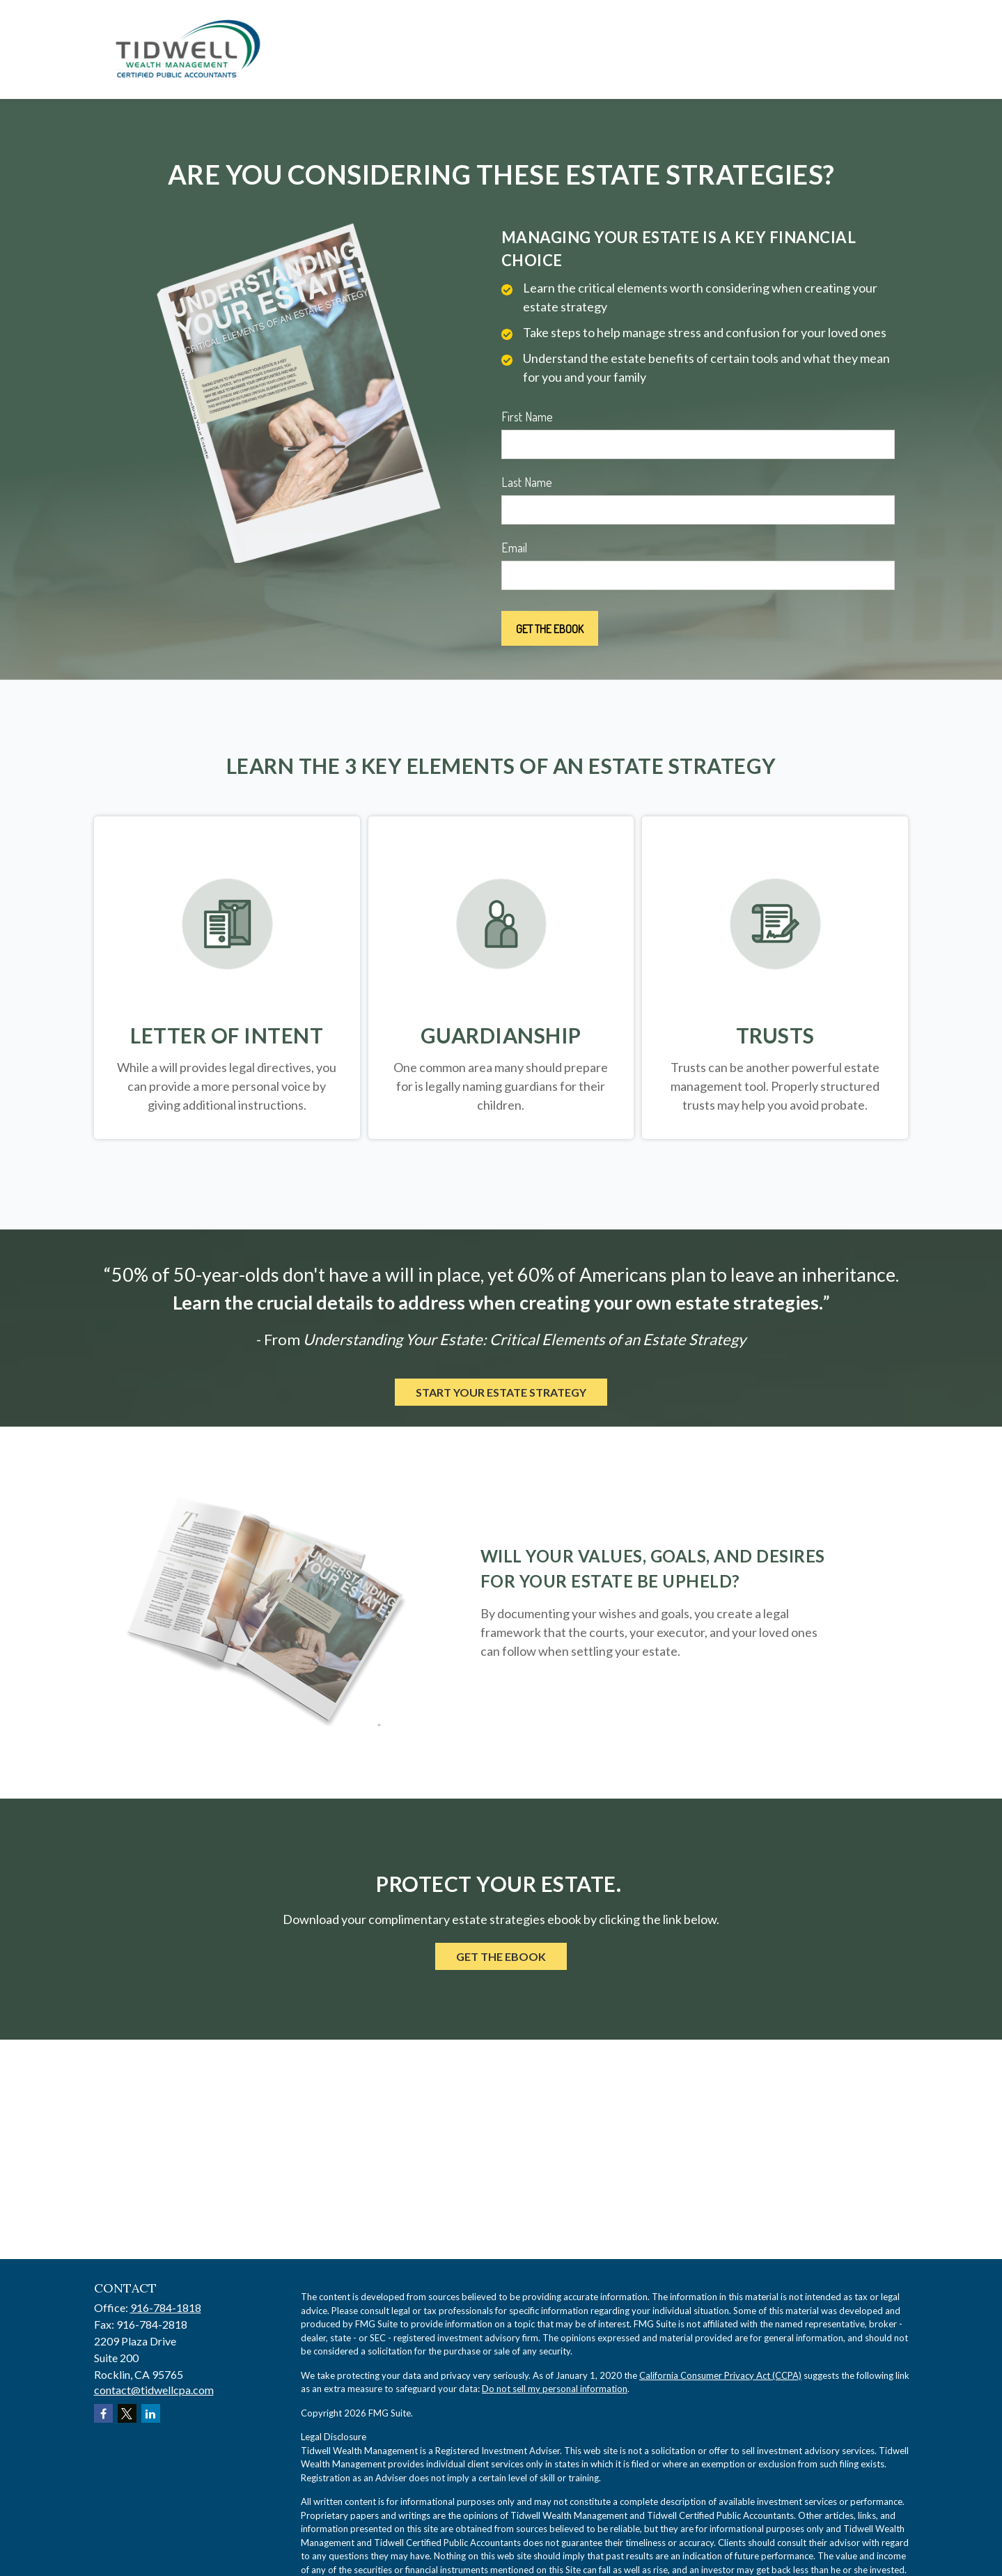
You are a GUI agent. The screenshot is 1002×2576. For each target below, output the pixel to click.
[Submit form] (549, 628)
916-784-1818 (165, 2307)
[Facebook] (103, 2413)
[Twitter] (127, 2413)
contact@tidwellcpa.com (154, 2389)
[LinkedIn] (150, 2413)
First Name (527, 416)
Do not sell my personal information (554, 2388)
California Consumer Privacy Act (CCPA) (720, 2375)
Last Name (526, 482)
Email (514, 547)
